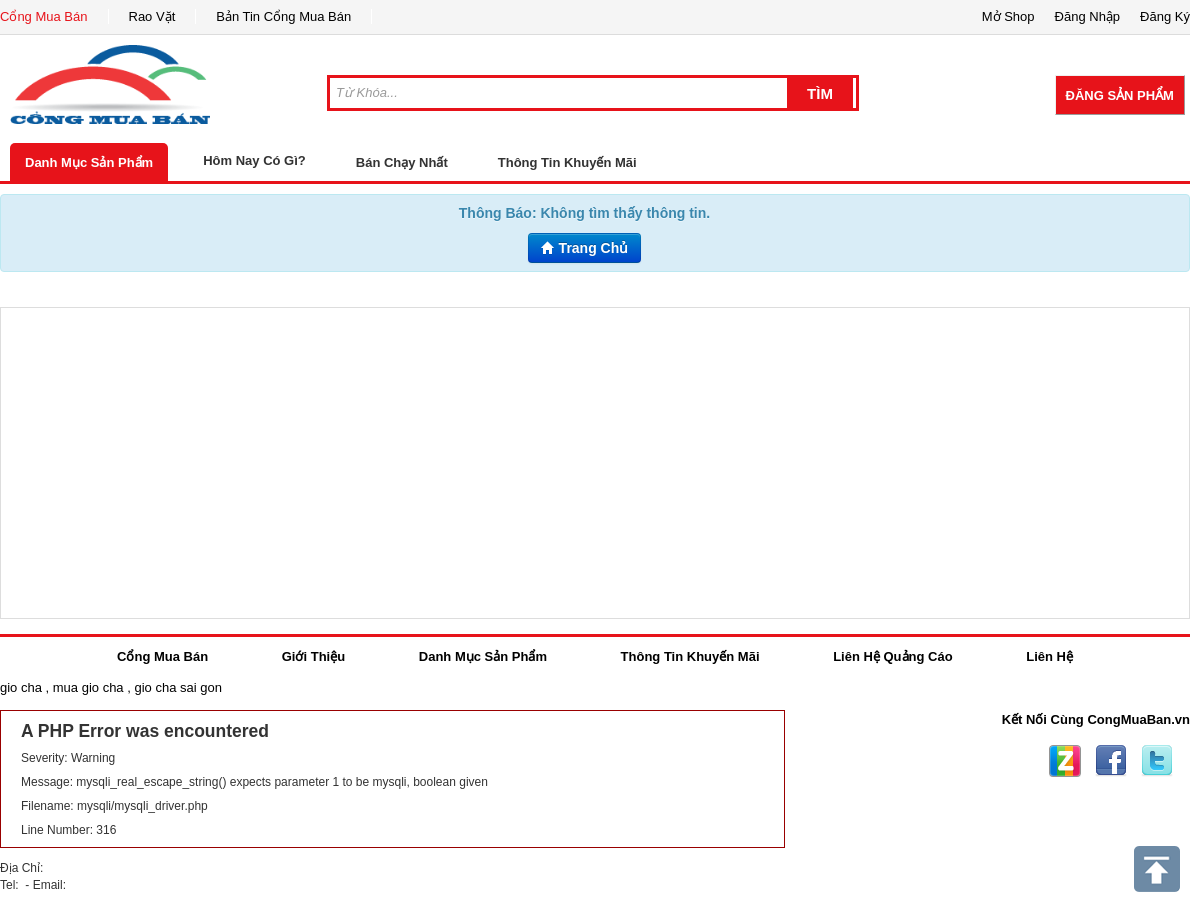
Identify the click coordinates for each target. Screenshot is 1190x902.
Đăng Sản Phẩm (1120, 95)
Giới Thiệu (313, 656)
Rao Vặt (152, 16)
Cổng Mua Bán (44, 16)
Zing (1065, 761)
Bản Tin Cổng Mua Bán (283, 16)
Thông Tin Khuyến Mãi (567, 162)
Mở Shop (1008, 16)
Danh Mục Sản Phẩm (89, 162)
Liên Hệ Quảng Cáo (892, 656)
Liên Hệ (1049, 656)
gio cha (21, 687)
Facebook (1111, 761)
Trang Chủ (585, 248)
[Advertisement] (595, 463)
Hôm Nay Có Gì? (254, 160)
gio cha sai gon (177, 687)
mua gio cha (88, 687)
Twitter (1157, 761)
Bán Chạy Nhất (402, 162)
